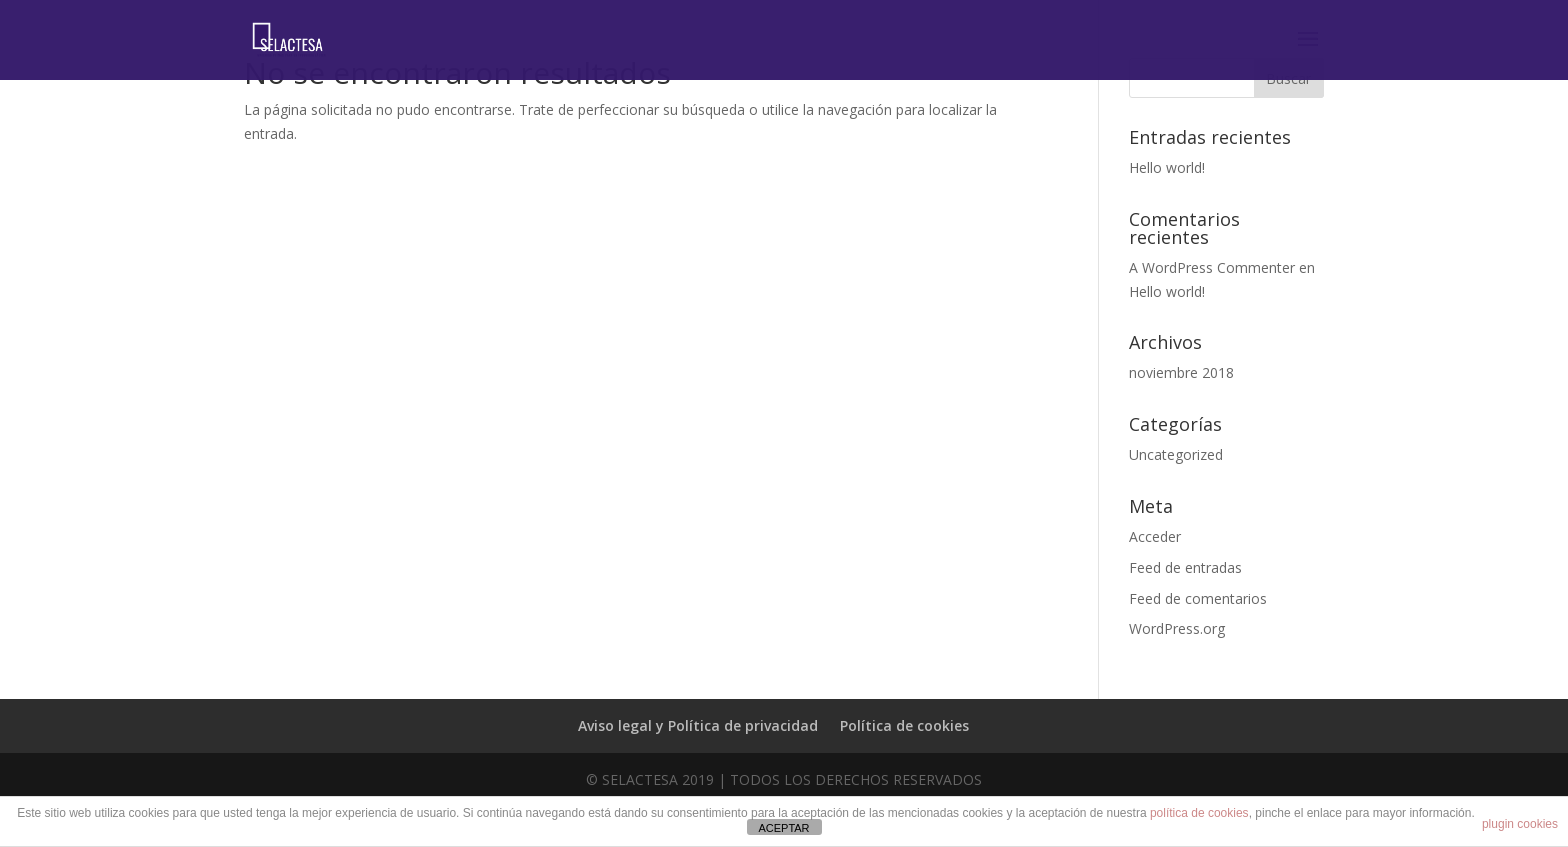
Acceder (1155, 536)
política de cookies (1199, 813)
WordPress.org (1177, 628)
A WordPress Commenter (1212, 267)
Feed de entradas (1185, 567)
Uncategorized (1176, 454)
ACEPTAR (783, 828)
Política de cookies (904, 725)
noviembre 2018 (1181, 372)
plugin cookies (1520, 824)
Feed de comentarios (1198, 598)
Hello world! (1167, 167)
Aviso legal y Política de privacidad (698, 725)
